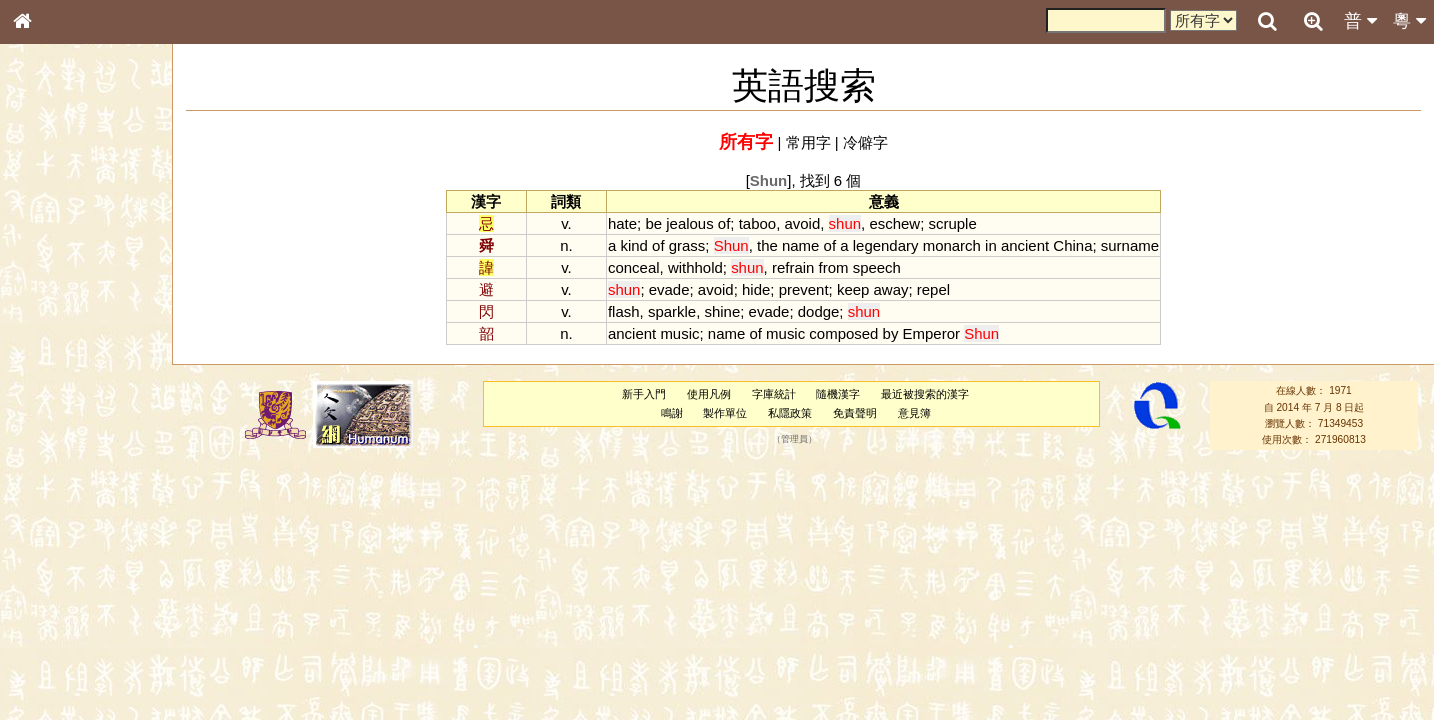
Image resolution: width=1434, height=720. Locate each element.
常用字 (808, 142)
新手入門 (644, 394)
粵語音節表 (55, 392)
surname (1130, 245)
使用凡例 (709, 394)
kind (633, 245)
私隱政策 (790, 413)
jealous (689, 223)
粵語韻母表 (55, 429)
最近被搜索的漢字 (925, 394)
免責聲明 (855, 413)
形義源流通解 (61, 340)
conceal (634, 267)
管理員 (794, 440)
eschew (894, 223)
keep (853, 289)
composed (843, 333)
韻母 (68, 526)
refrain (793, 267)
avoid (802, 223)
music (679, 333)
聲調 (95, 526)
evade (669, 289)
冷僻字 (865, 142)
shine (722, 311)
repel (933, 289)
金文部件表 (55, 322)
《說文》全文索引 (73, 615)
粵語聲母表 (55, 410)
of (724, 223)
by (891, 333)
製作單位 (725, 413)
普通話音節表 (61, 544)
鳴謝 (672, 413)
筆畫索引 (49, 285)
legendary (886, 245)
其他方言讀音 (61, 562)
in (991, 245)
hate (622, 223)
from (834, 267)
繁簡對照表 (55, 669)
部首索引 (49, 267)
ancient (1025, 245)
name (800, 245)
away (891, 289)
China (1072, 245)
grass (687, 245)
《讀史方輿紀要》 (73, 633)
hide (756, 289)
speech (877, 267)
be (653, 223)
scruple (952, 223)
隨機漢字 (838, 394)
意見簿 (914, 413)
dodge (819, 311)
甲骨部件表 (55, 303)
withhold (695, 267)
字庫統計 (774, 394)
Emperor (931, 333)
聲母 (40, 526)
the (767, 245)
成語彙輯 (49, 651)
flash (624, 311)
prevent (804, 289)
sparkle (672, 311)
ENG (88, 220)
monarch (952, 245)
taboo (757, 223)
